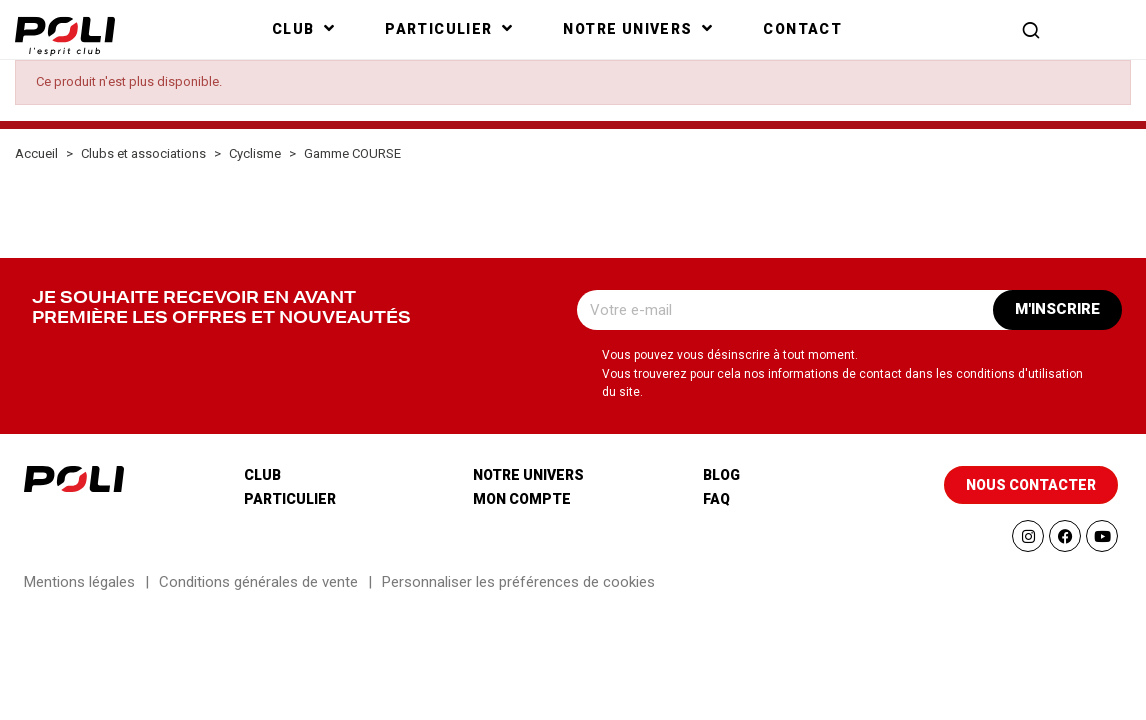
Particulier (290, 499)
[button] (1031, 30)
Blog (721, 475)
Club (262, 475)
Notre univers (528, 475)
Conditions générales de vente (258, 582)
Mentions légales (79, 582)
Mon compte (522, 499)
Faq (716, 499)
